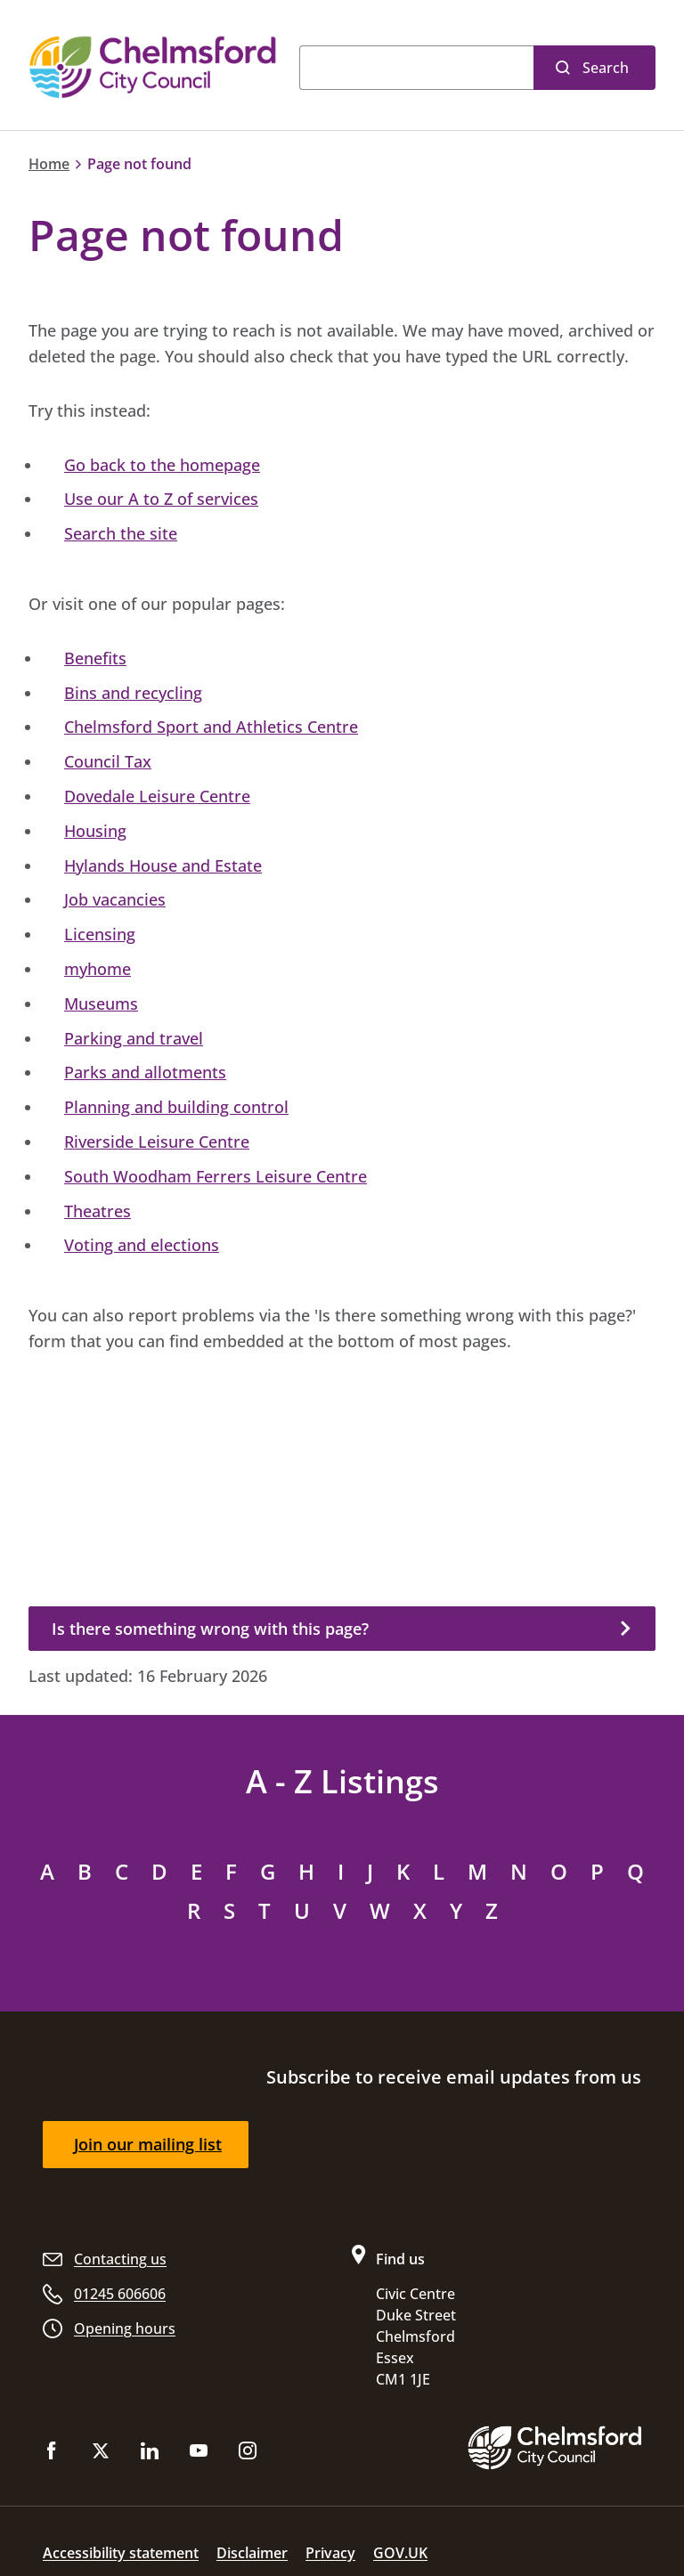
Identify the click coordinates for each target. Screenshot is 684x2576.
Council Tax (107, 761)
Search (605, 67)
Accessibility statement (121, 2553)
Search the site (120, 533)
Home (48, 164)
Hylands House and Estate (163, 865)
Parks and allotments (145, 1072)
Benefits (95, 658)
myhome (97, 968)
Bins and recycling (133, 692)
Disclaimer (252, 2553)
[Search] (416, 67)
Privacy (330, 2553)
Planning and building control (176, 1106)
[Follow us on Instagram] (247, 2454)
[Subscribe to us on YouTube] (199, 2454)
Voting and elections (141, 1244)
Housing (95, 830)
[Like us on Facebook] (52, 2454)
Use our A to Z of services (161, 498)
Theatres (97, 1211)
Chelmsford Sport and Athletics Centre (211, 726)
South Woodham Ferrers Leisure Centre (215, 1176)
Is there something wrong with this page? (210, 1628)
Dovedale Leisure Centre (157, 796)
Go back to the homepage (162, 464)
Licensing (99, 934)
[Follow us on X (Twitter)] (101, 2454)
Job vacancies (115, 899)
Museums (101, 1003)
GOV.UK (400, 2553)
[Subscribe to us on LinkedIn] (150, 2454)
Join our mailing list (148, 2144)
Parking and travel (133, 1038)
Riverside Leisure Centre (156, 1141)
